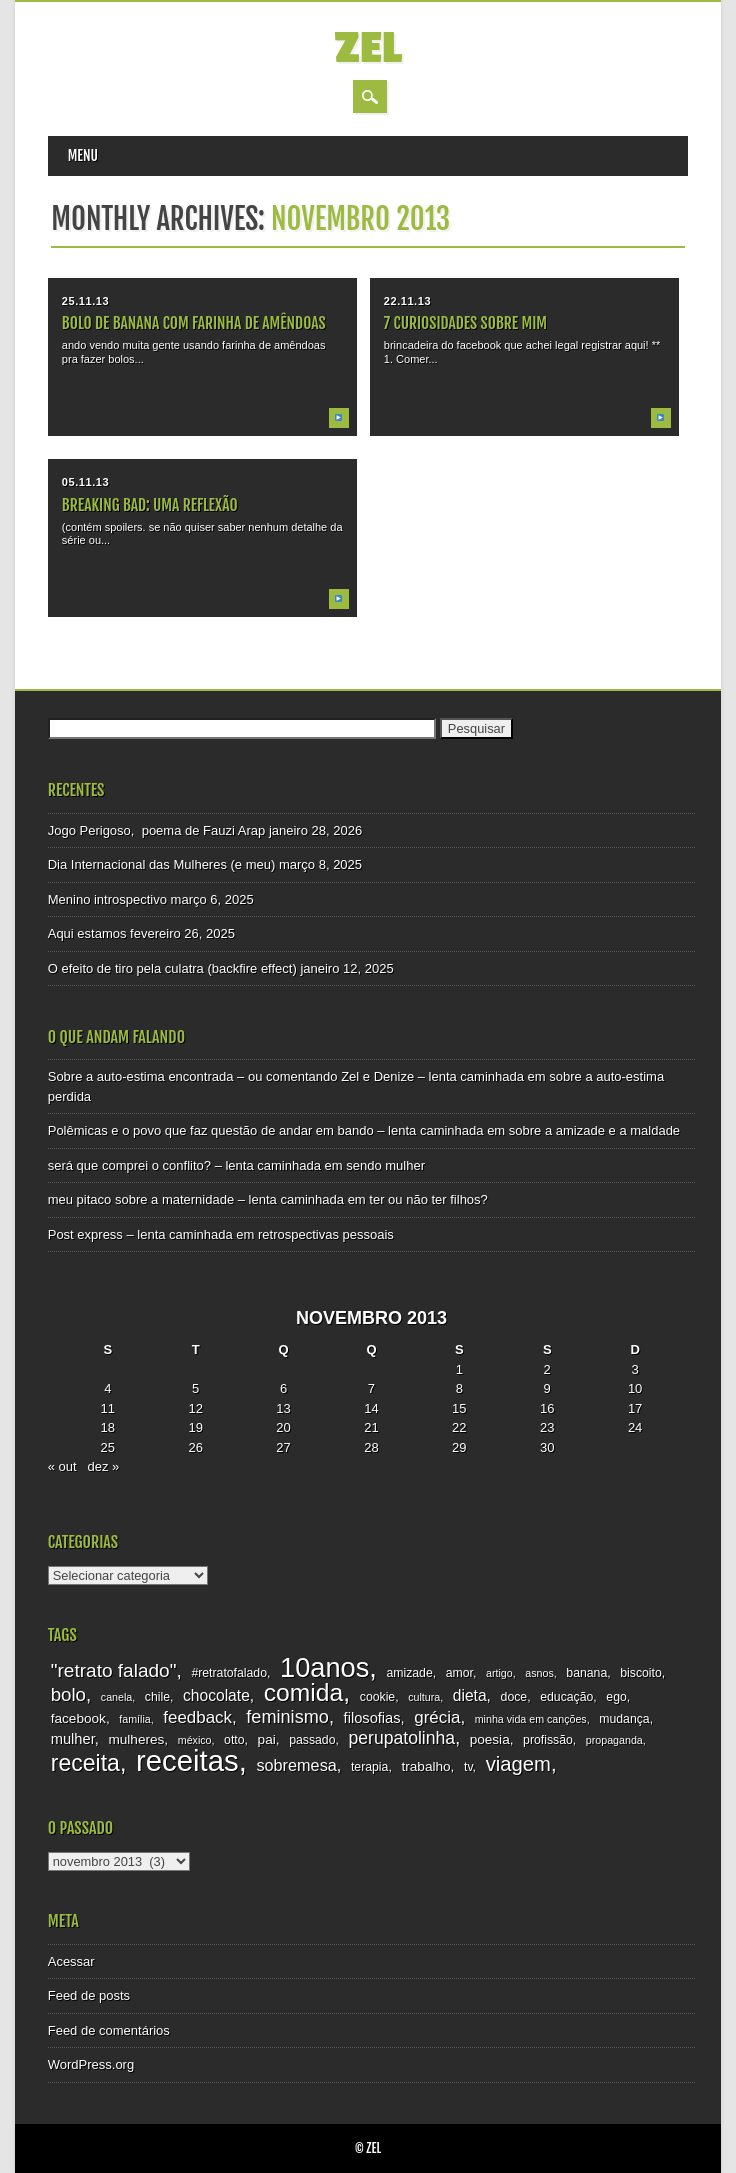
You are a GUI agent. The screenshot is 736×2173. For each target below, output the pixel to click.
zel (367, 48)
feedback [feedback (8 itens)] (197, 1717)
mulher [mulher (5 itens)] (73, 1739)
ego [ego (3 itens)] (616, 1697)
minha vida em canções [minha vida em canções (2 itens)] (531, 1719)
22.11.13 (407, 301)
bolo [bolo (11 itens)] (68, 1694)
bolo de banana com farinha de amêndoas (194, 323)
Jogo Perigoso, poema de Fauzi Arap (157, 830)
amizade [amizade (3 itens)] (409, 1673)
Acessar (71, 1961)
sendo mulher (385, 1165)
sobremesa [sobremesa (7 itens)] (296, 1765)
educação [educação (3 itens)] (566, 1697)
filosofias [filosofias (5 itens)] (372, 1718)
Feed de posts (89, 1995)
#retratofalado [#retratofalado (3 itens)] (229, 1673)
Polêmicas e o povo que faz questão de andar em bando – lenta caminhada (266, 1130)
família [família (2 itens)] (134, 1719)
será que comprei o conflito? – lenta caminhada (184, 1165)
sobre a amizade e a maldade (594, 1130)
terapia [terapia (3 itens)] (369, 1767)
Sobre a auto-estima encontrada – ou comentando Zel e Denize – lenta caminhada (286, 1076)
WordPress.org (91, 2064)
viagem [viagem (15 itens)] (518, 1764)
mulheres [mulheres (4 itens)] (136, 1739)
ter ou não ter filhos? (428, 1199)
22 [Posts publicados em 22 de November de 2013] (459, 1427)
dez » (104, 1466)
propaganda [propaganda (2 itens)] (614, 1740)
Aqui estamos (87, 933)
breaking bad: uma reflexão (150, 505)
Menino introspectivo (107, 899)
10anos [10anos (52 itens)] (324, 1667)
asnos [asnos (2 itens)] (539, 1673)
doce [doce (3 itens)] (514, 1697)
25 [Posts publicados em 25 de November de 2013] (108, 1447)
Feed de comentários (109, 2030)
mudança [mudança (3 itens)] (624, 1719)
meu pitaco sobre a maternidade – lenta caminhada (196, 1199)
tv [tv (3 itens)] (468, 1767)
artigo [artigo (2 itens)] (499, 1673)
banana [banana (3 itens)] (586, 1673)
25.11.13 (85, 301)
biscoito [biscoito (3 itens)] (641, 1673)
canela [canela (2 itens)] (116, 1697)
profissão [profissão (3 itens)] (548, 1740)
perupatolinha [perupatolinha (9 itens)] (401, 1738)
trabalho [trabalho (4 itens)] (425, 1766)
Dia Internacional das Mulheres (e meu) (162, 864)
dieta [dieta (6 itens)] (470, 1695)
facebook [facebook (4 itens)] (78, 1718)
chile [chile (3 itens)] (157, 1697)
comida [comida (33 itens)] (303, 1692)
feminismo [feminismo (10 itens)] (287, 1717)
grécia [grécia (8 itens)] (437, 1717)
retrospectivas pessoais (326, 1234)
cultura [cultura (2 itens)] (424, 1697)
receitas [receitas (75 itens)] (187, 1760)
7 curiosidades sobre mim (465, 323)
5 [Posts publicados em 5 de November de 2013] (195, 1388)
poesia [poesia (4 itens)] (490, 1739)
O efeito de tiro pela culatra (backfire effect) (172, 968)
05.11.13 (85, 482)
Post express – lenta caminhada (140, 1234)
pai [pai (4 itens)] (267, 1739)
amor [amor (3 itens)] (459, 1673)
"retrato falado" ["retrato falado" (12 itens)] (114, 1670)
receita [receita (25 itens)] (85, 1763)
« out (62, 1466)
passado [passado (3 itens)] (312, 1740)
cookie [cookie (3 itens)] (377, 1697)
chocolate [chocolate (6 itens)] (216, 1695)
